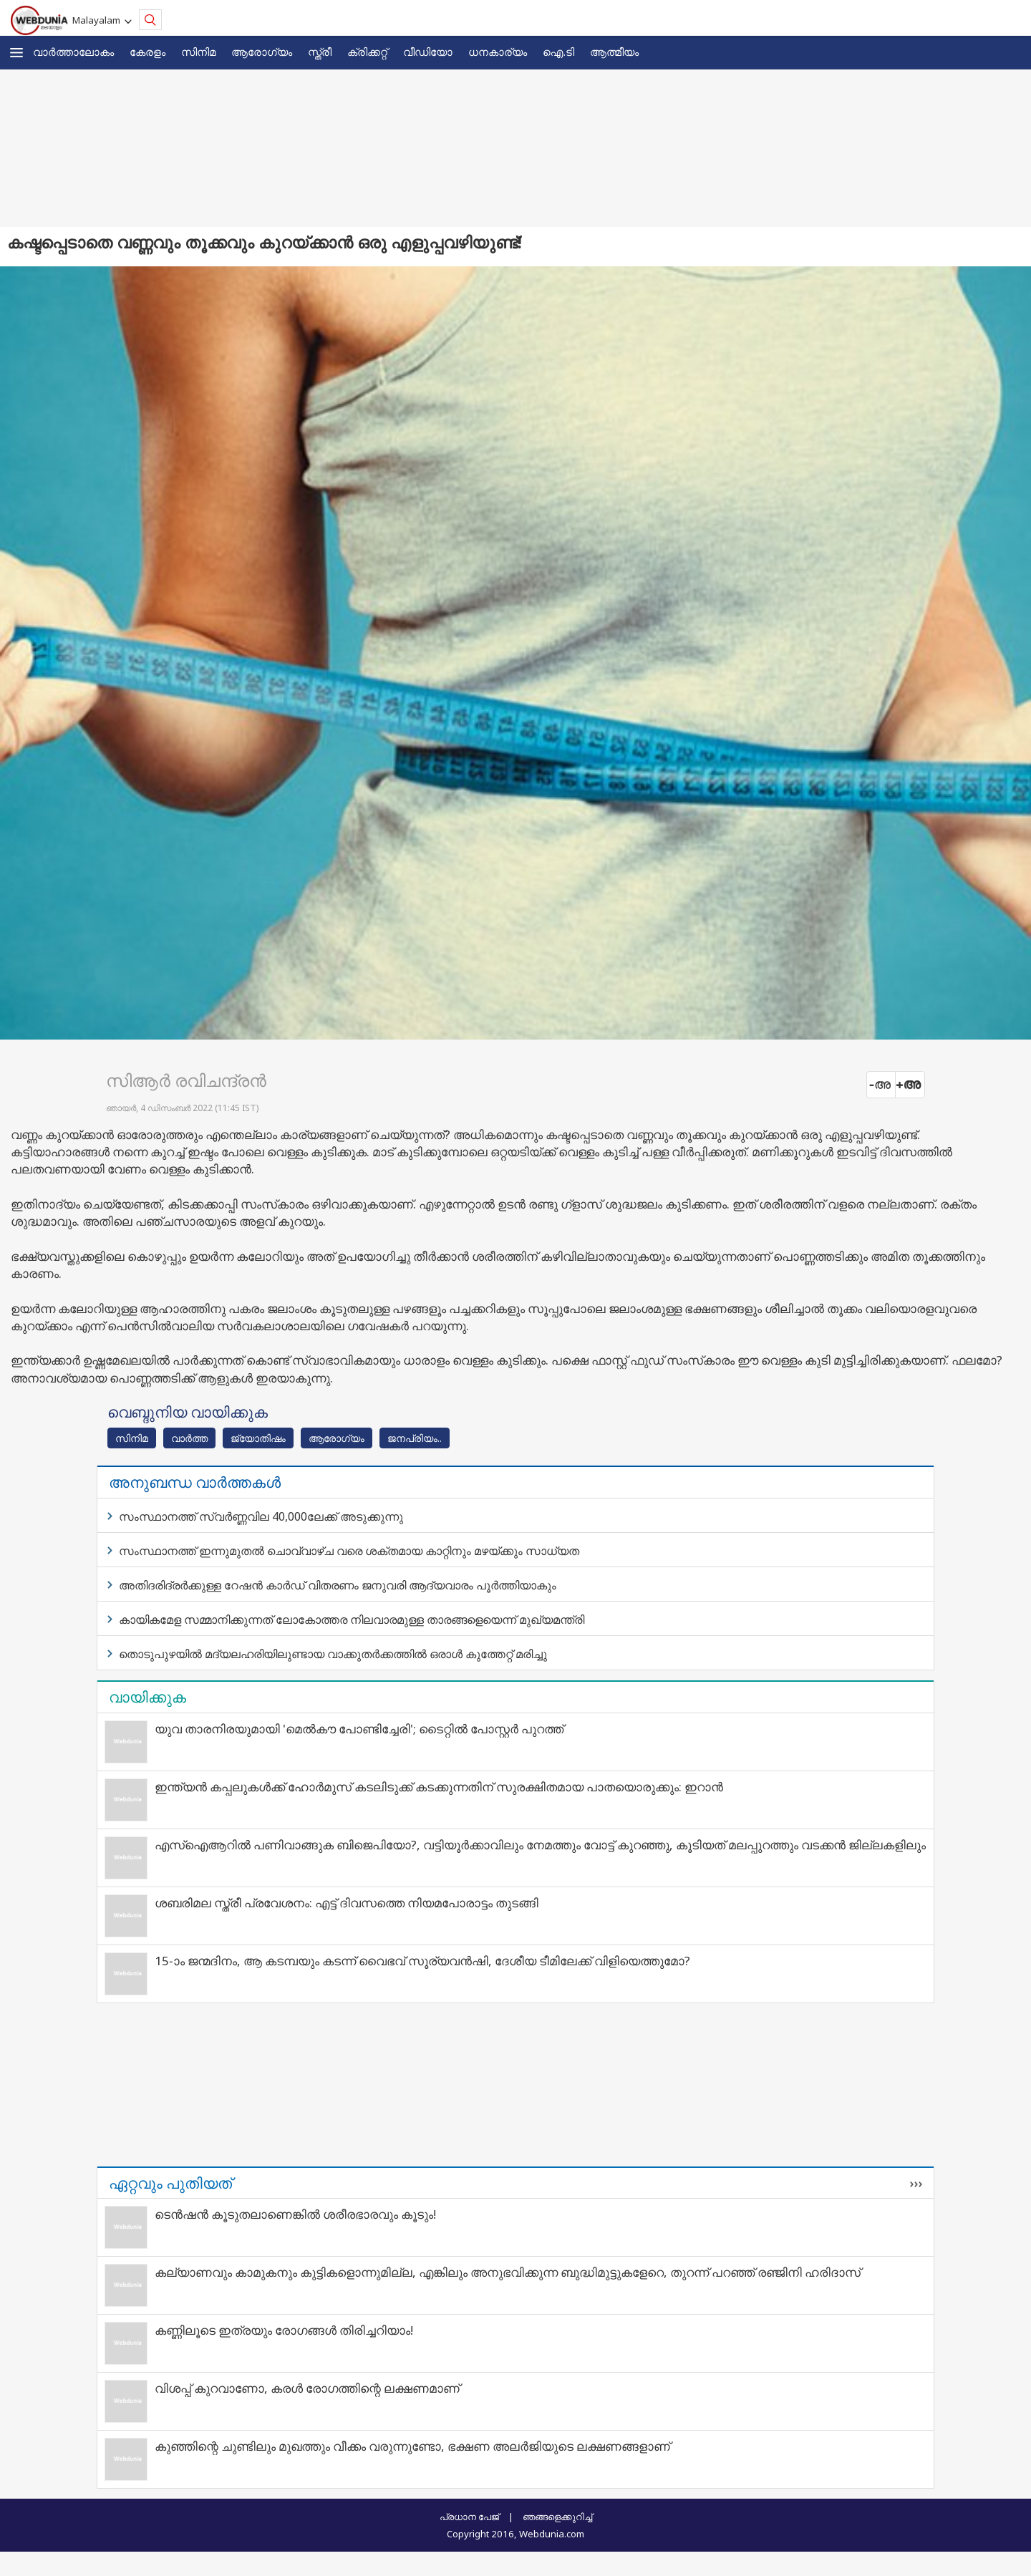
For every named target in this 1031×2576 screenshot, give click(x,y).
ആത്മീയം (614, 51)
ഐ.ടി (558, 51)
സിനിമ (198, 51)
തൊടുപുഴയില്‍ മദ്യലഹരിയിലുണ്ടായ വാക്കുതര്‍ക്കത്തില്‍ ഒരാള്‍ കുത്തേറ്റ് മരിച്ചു (333, 1654)
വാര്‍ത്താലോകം (73, 51)
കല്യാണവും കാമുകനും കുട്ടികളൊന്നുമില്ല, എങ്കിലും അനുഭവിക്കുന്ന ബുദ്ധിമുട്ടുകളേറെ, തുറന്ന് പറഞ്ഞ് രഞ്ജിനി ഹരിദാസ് (508, 2272)
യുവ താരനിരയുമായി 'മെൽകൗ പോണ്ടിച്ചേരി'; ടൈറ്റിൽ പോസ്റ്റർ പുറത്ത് (359, 1728)
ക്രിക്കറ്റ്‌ (367, 51)
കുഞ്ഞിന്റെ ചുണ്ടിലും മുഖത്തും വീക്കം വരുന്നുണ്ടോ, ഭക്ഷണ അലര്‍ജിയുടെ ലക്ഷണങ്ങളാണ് (412, 2446)
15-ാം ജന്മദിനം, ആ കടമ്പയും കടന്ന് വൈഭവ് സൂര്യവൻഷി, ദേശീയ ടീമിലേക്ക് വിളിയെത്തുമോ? (422, 1960)
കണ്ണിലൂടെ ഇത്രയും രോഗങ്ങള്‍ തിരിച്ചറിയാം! (284, 2330)
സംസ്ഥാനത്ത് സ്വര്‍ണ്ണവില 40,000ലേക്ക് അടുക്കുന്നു (261, 1516)
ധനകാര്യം (497, 51)
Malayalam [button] (98, 20)
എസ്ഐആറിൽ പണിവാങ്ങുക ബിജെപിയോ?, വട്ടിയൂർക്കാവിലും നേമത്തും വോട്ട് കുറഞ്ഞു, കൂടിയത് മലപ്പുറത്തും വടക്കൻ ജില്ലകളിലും (540, 1844)
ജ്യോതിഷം (258, 1438)
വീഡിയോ (427, 51)
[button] (16, 52)
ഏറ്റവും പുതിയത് (170, 2183)
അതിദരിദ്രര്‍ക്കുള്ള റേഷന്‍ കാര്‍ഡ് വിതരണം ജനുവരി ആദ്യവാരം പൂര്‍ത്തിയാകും (337, 1585)
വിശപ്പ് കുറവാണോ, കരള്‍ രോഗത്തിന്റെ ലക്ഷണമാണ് (307, 2388)
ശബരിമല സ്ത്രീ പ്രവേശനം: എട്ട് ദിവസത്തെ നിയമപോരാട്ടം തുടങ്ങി (346, 1902)
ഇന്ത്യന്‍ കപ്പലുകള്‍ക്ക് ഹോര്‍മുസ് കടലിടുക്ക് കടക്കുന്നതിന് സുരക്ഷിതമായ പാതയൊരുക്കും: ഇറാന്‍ (439, 1786)
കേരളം (147, 51)
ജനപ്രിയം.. (414, 1438)
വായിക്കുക (147, 1697)
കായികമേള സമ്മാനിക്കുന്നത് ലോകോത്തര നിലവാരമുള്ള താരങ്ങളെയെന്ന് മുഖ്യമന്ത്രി (351, 1619)
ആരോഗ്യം (261, 51)
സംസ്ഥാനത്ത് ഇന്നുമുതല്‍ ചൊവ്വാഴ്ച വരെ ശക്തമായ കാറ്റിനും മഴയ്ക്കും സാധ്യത (349, 1551)
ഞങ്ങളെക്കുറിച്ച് (557, 2516)
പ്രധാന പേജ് (469, 2516)
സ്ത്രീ (319, 51)
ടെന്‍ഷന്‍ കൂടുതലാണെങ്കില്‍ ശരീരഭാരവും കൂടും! (295, 2214)
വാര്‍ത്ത (189, 1438)
